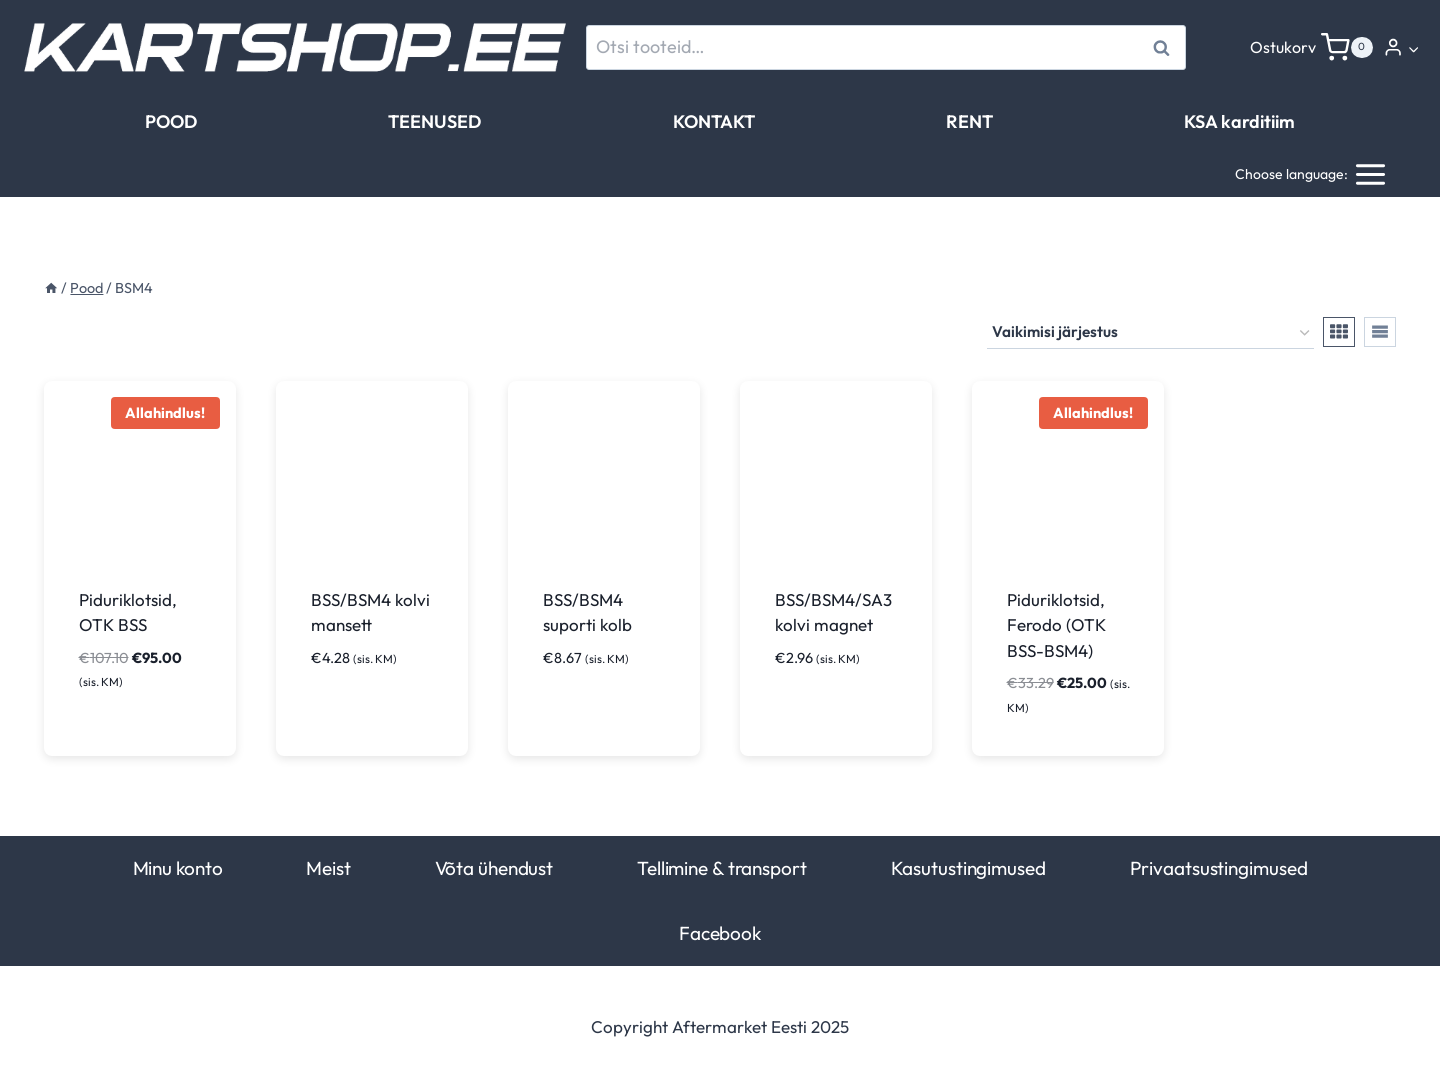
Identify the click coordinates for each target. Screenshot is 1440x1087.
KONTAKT (714, 121)
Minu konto (178, 868)
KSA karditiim (1239, 121)
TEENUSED (434, 121)
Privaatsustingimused (1219, 868)
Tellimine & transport (722, 868)
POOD (171, 121)
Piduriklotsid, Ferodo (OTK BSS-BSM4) (1056, 625)
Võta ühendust (494, 868)
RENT (969, 121)
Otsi (1164, 47)
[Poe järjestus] (1150, 333)
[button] (1413, 48)
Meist (328, 868)
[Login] (1401, 47)
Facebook (720, 933)
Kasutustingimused (968, 868)
